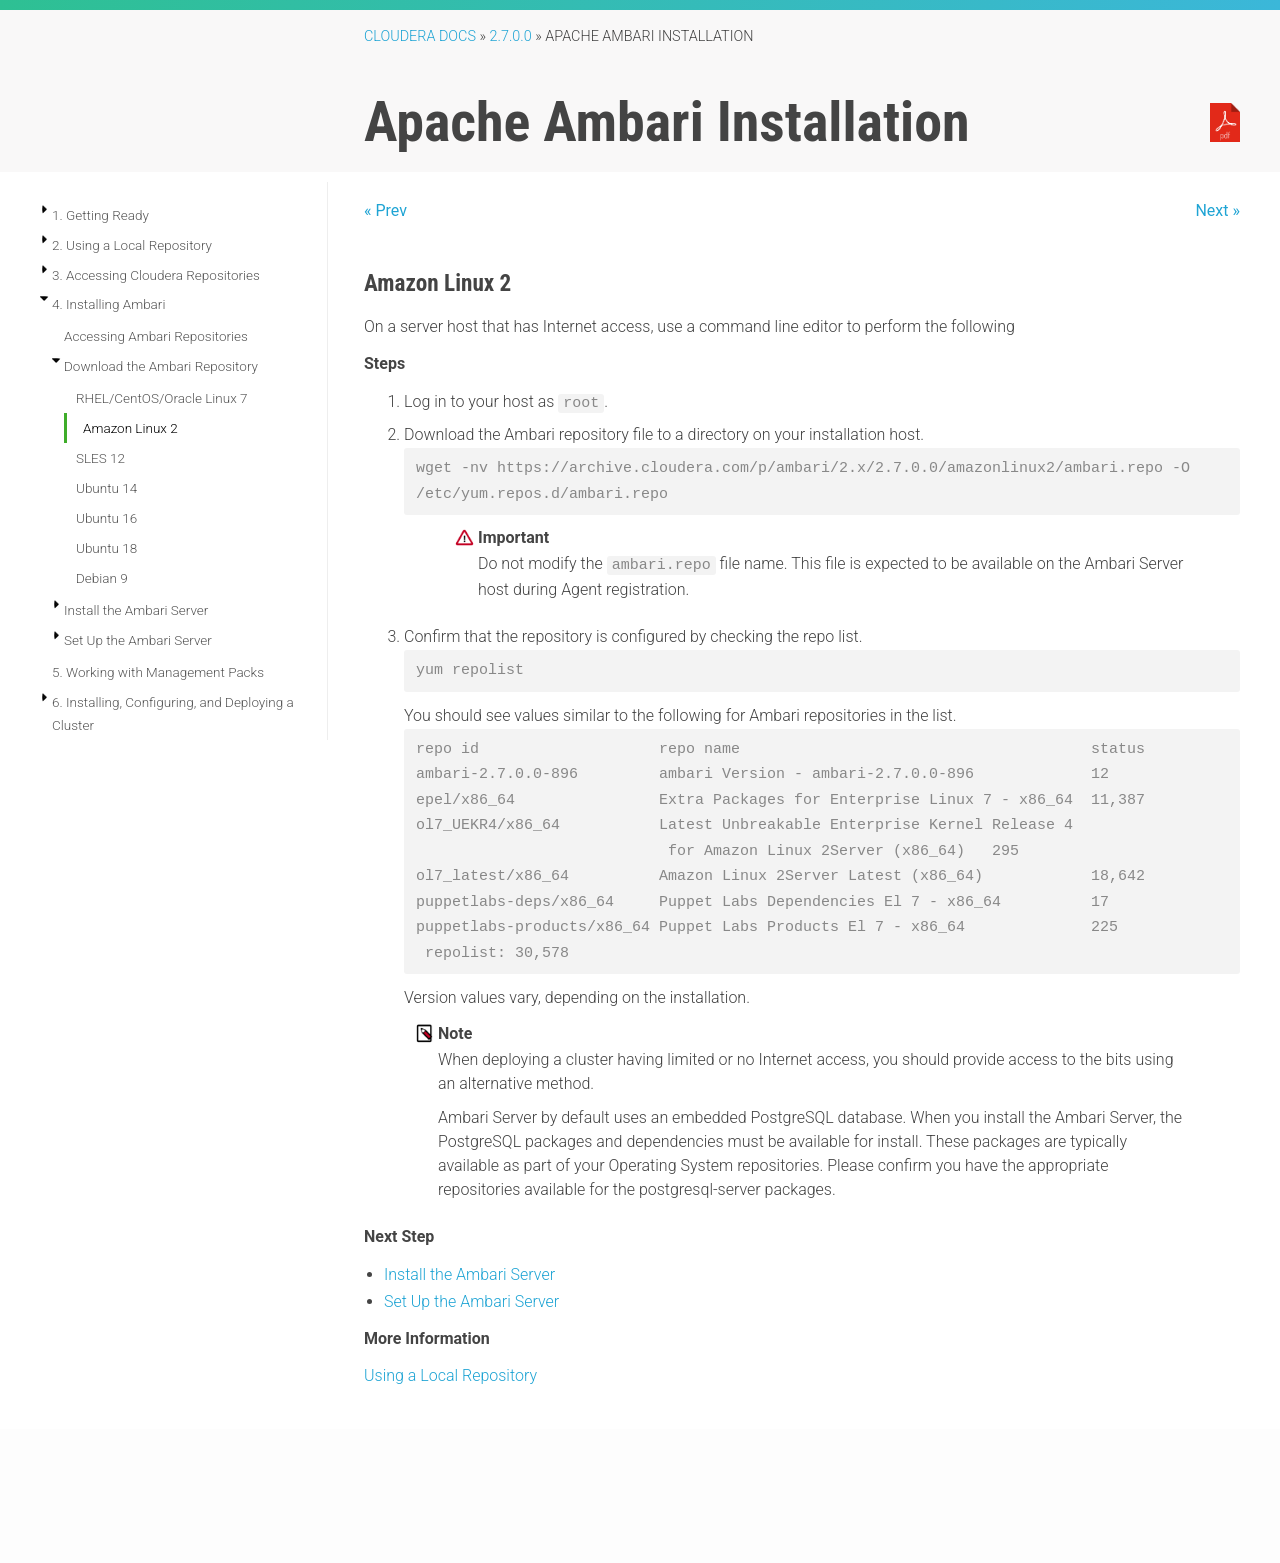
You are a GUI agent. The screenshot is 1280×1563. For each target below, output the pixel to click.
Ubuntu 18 (106, 548)
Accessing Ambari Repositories (156, 336)
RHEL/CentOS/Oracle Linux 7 (162, 398)
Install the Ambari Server (136, 610)
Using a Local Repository (450, 1375)
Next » (1217, 210)
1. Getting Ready (100, 215)
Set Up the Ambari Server (138, 640)
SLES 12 (100, 458)
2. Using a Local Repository (132, 245)
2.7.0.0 (511, 36)
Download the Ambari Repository (161, 366)
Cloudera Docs (420, 36)
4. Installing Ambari (108, 304)
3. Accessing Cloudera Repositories (156, 275)
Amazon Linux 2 (130, 428)
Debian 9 (102, 578)
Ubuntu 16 (106, 518)
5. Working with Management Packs (158, 672)
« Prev (385, 210)
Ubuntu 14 (106, 488)
